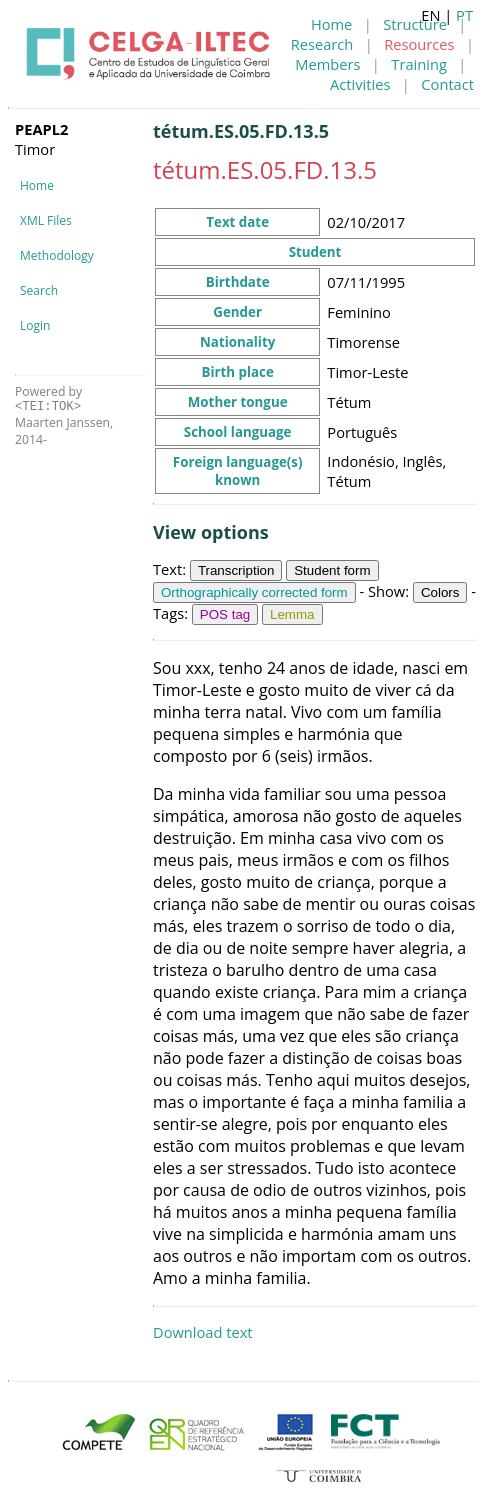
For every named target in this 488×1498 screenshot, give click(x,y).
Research (322, 44)
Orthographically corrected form (254, 592)
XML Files (46, 220)
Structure (415, 24)
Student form (332, 570)
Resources (419, 44)
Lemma (292, 614)
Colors (440, 592)
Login (35, 325)
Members (327, 64)
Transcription (236, 570)
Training (419, 64)
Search (39, 290)
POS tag (225, 614)
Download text (203, 1332)
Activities (360, 84)
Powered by (48, 398)
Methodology (57, 255)
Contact (447, 84)
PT (464, 15)
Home (331, 24)
